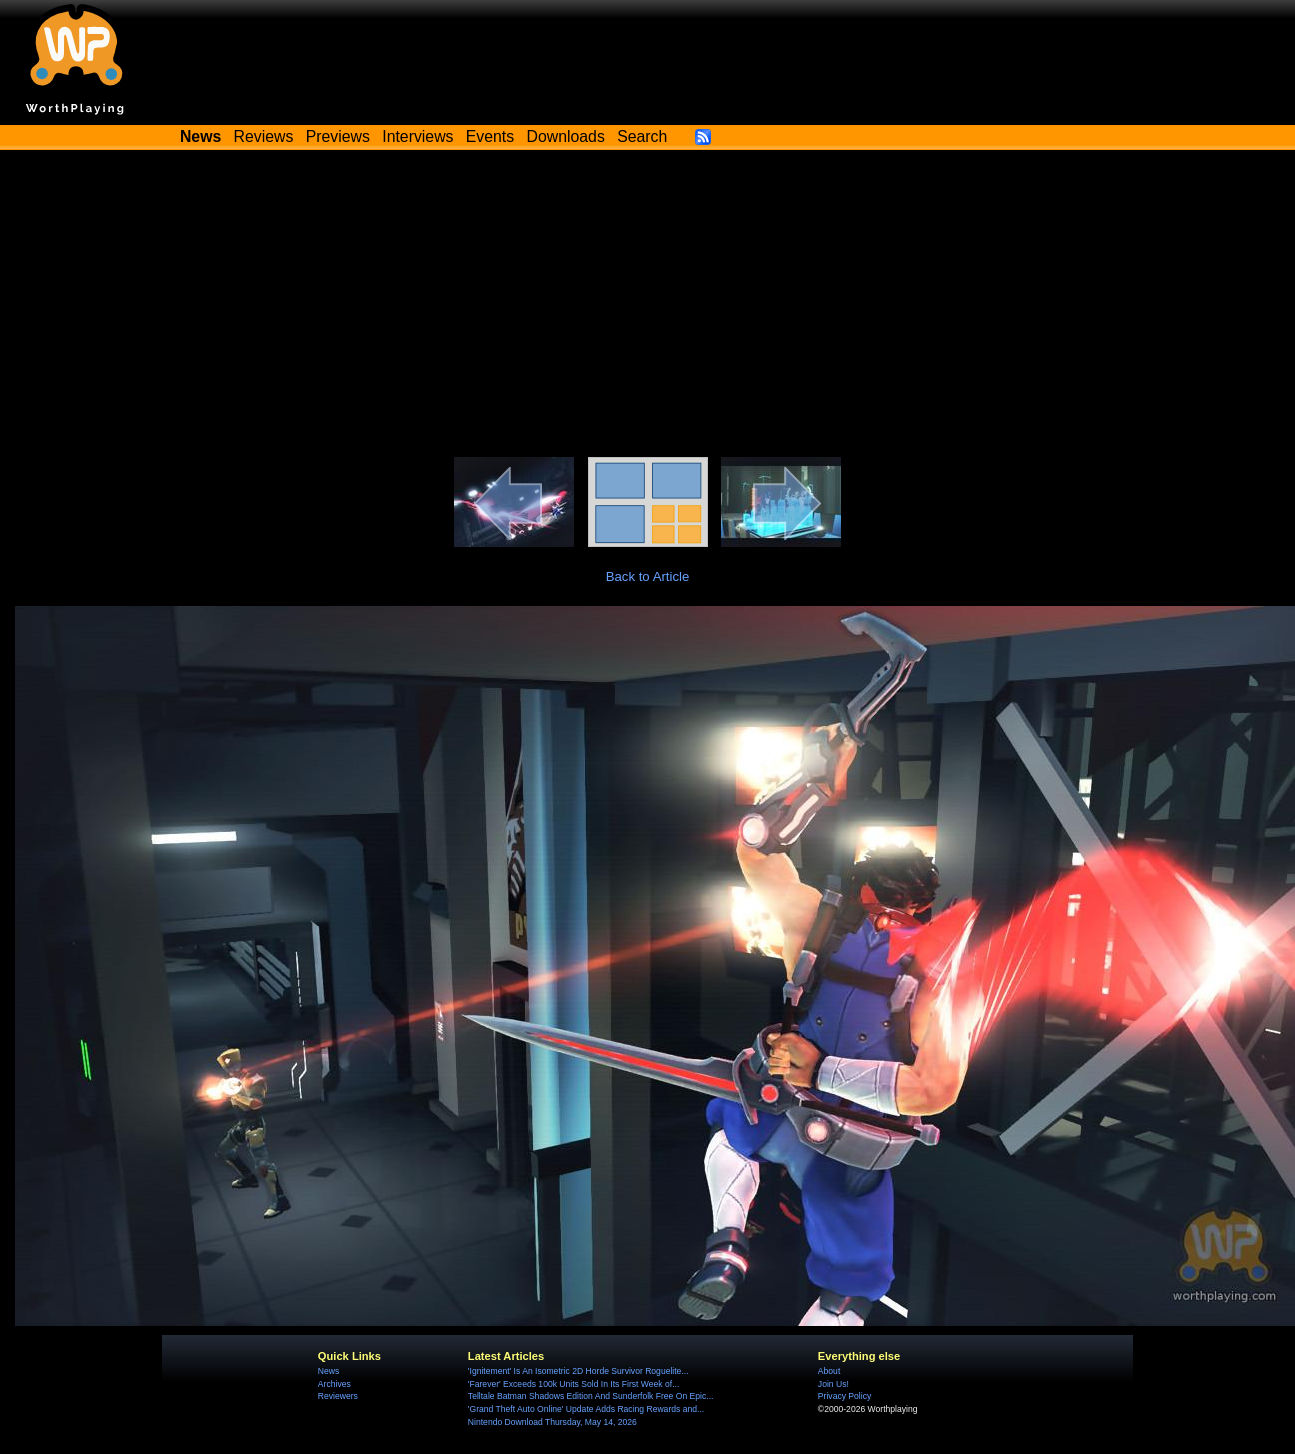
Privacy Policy (844, 1396)
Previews (338, 136)
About (829, 1371)
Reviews (264, 136)
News (328, 1371)
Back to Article (648, 576)
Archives (334, 1384)
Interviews (417, 136)
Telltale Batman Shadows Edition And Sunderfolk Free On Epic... (591, 1396)
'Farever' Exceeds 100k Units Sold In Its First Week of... (573, 1384)
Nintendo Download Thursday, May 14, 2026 (552, 1422)
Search (642, 136)
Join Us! (833, 1384)
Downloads (566, 136)
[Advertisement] (647, 307)
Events (490, 136)
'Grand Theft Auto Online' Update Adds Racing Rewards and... (586, 1409)
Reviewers (338, 1396)
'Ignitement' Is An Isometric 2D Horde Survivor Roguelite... (578, 1371)
